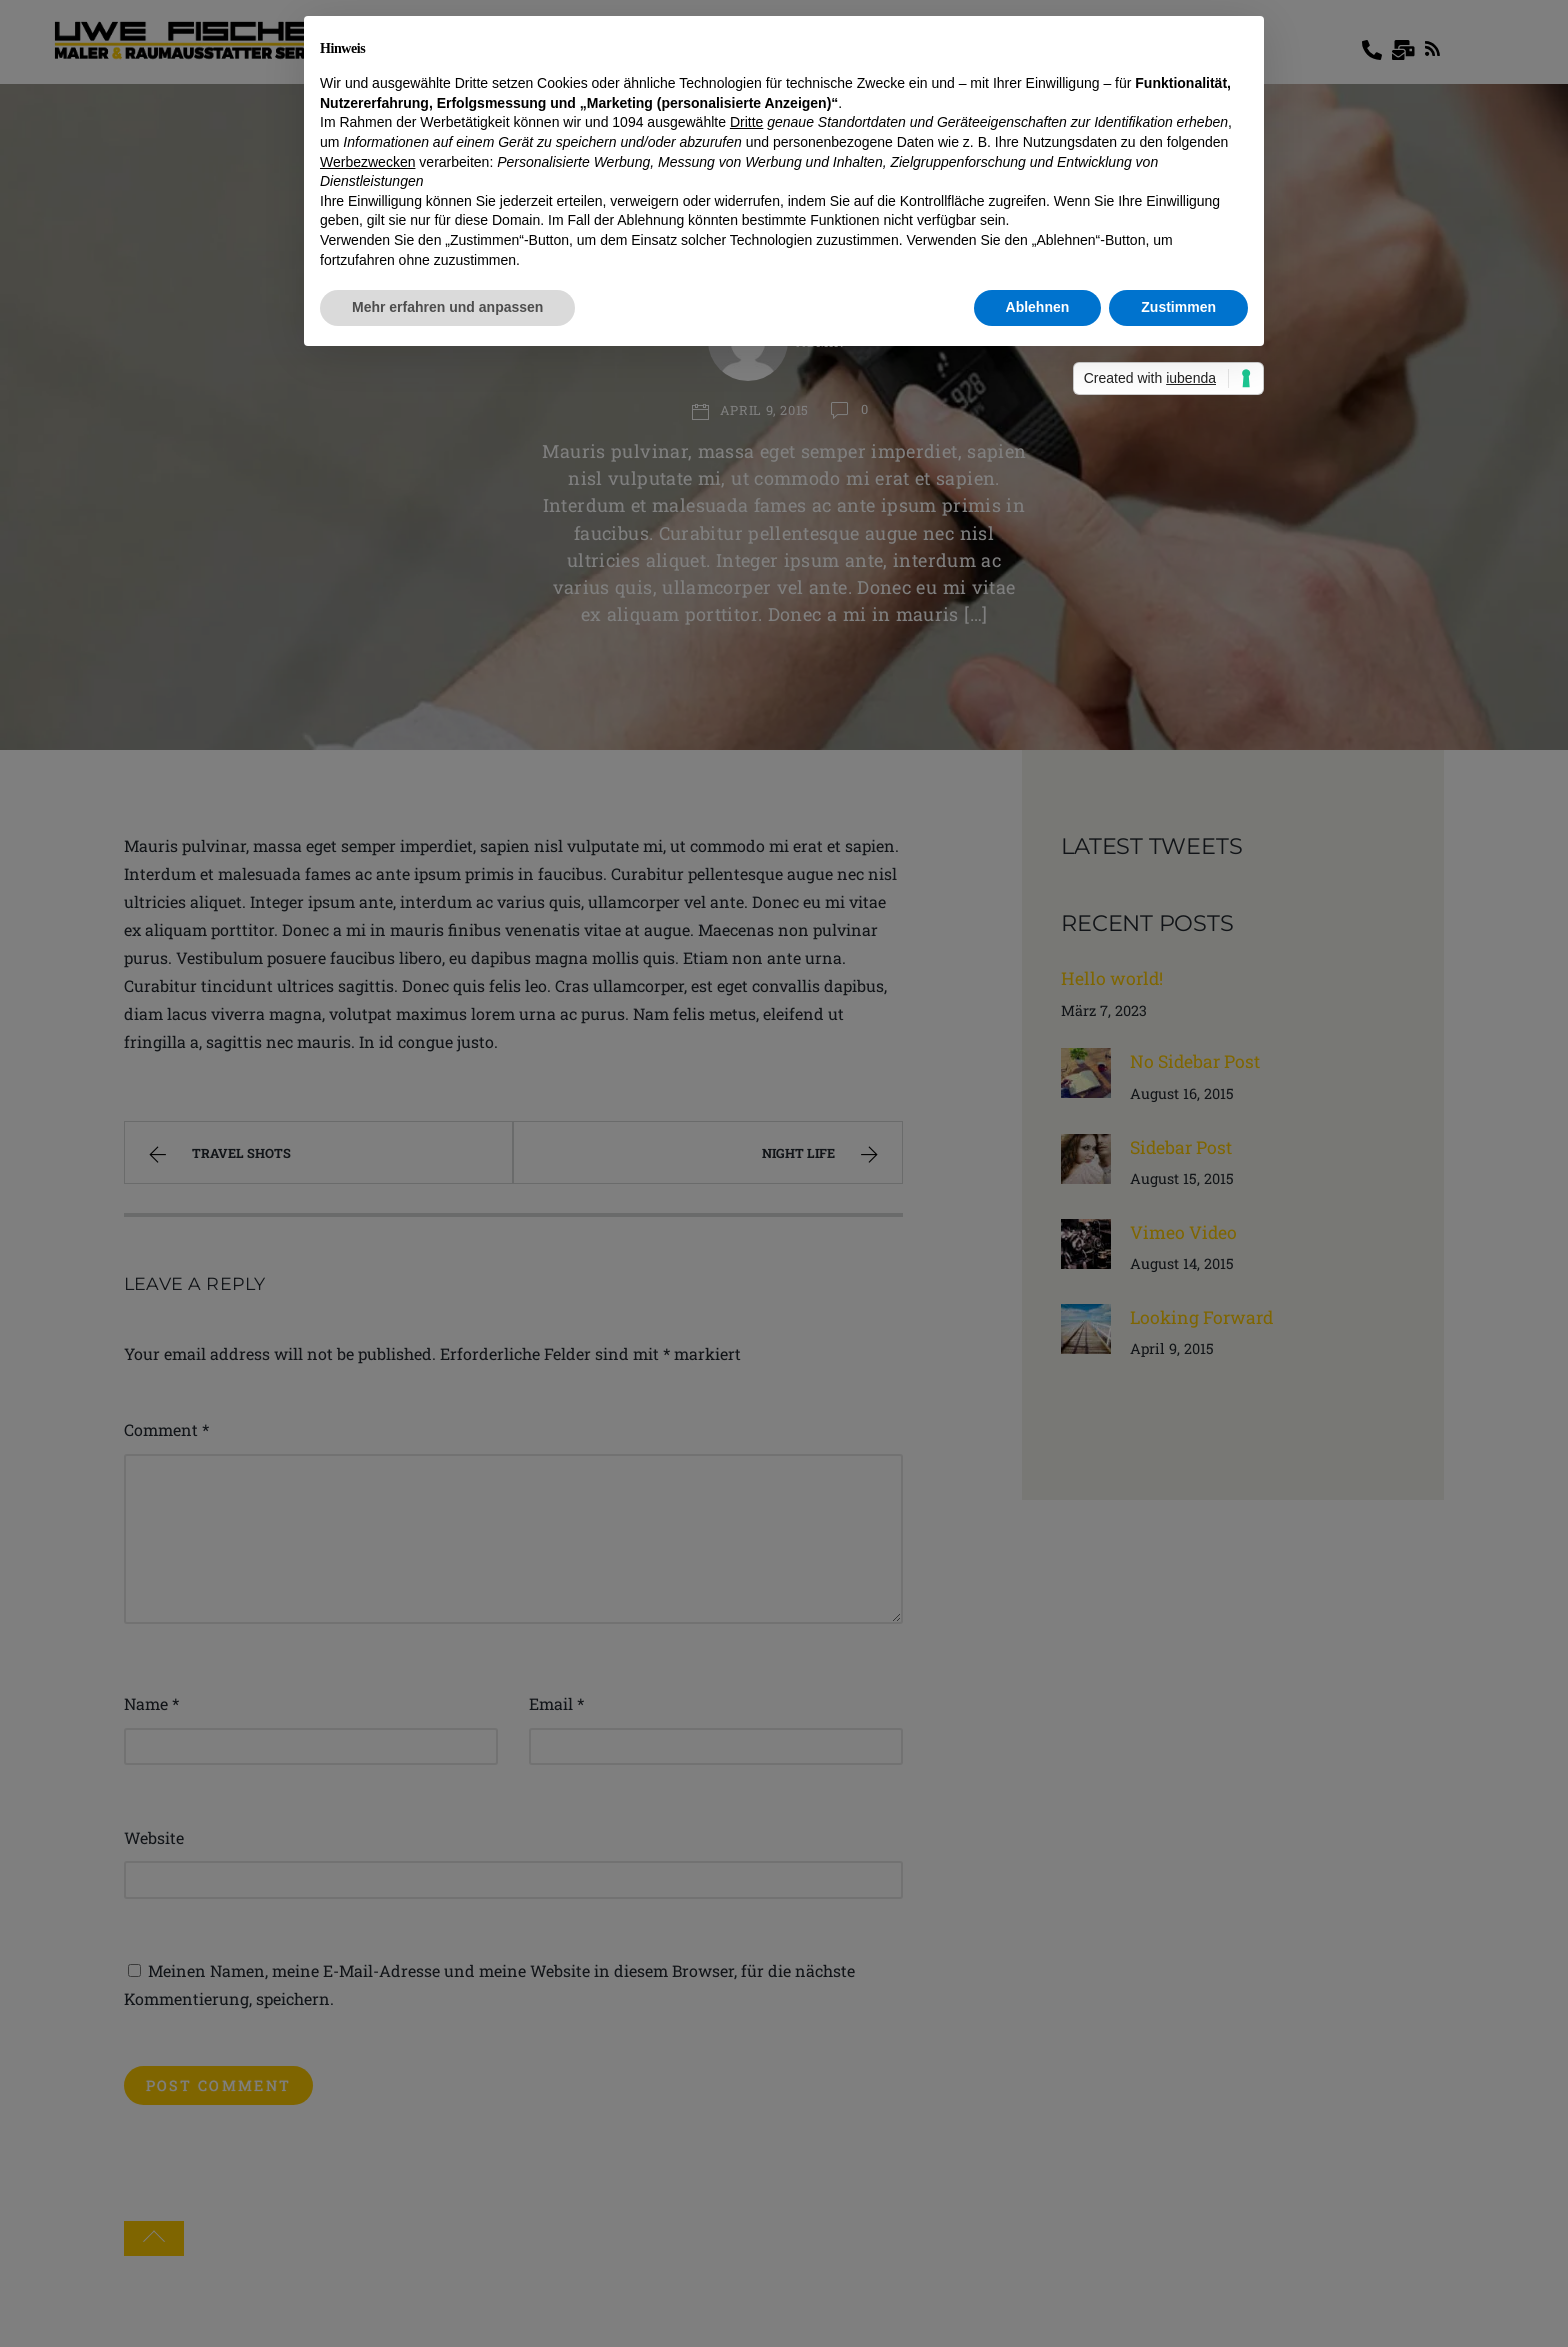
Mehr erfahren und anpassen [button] (447, 307)
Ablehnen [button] (1038, 307)
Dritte (746, 122)
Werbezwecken (367, 162)
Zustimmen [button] (1178, 307)
